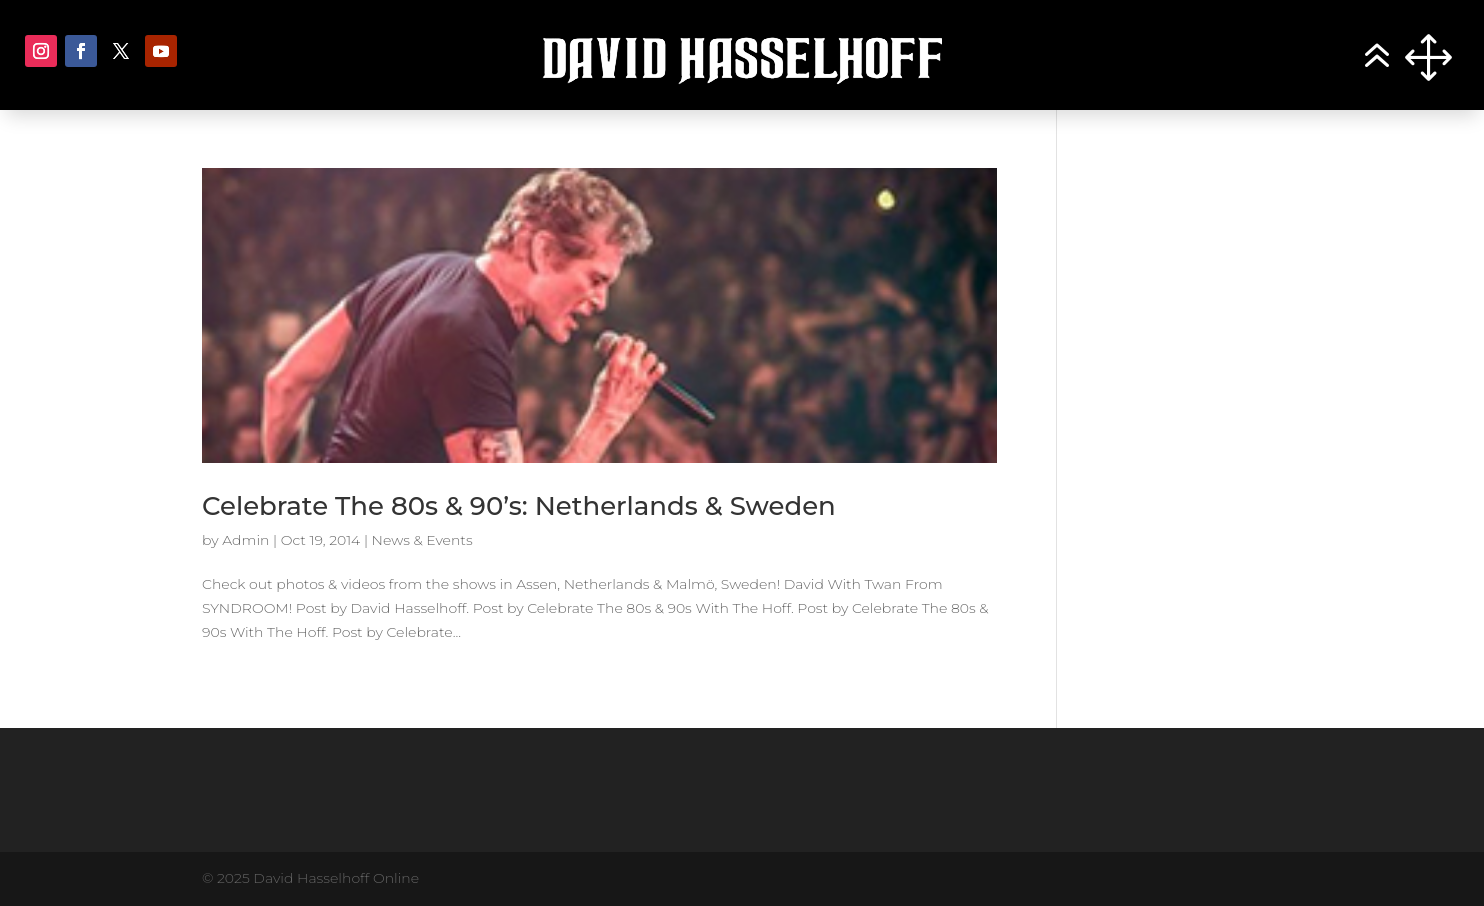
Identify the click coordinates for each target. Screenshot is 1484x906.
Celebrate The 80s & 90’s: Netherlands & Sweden (519, 506)
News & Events (422, 540)
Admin (245, 540)
